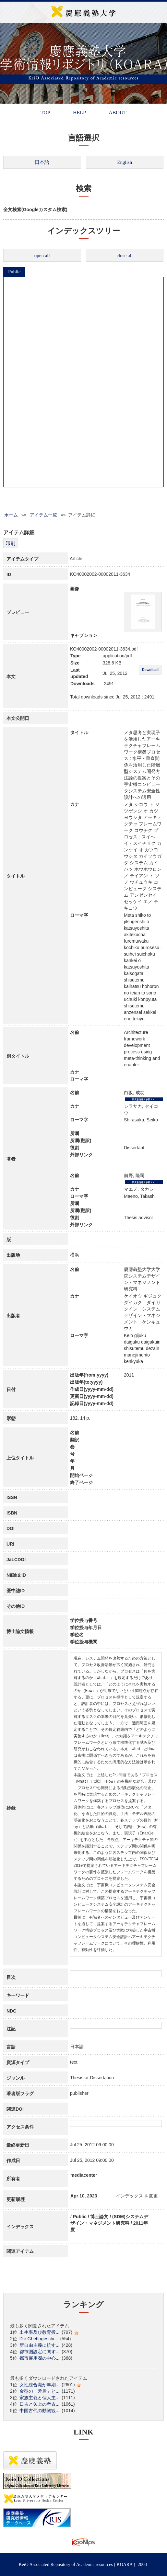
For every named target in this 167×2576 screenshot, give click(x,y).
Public (14, 271)
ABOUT (117, 112)
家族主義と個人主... (39, 2397)
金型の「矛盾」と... (39, 2391)
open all (42, 255)
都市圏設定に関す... (39, 2351)
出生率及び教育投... (39, 2332)
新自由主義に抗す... (39, 2345)
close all (124, 255)
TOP (45, 112)
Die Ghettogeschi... (38, 2338)
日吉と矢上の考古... (39, 2404)
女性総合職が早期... (39, 2384)
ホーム (11, 514)
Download (150, 669)
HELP (79, 112)
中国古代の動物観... (39, 2410)
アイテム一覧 (43, 514)
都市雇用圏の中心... (39, 2358)
